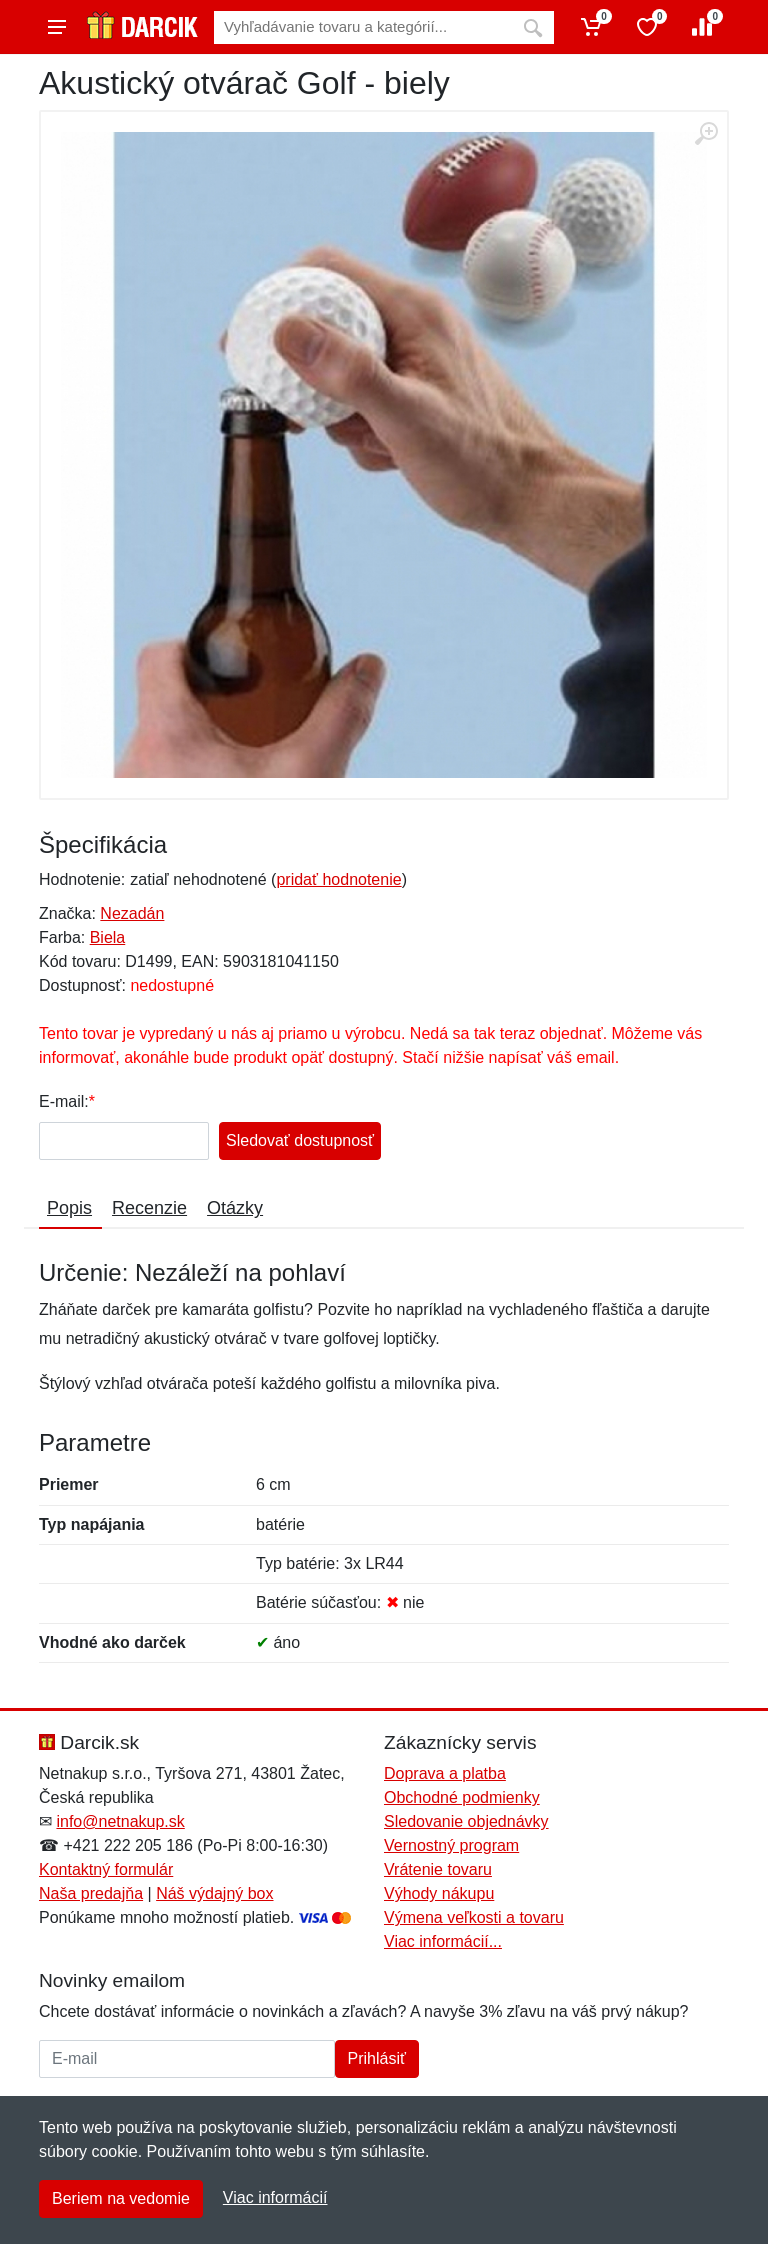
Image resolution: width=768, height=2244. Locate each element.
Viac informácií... (443, 1941)
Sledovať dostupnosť (300, 1140)
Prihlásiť (377, 2058)
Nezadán (132, 913)
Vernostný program (451, 1845)
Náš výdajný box (214, 1893)
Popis (69, 1208)
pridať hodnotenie (338, 879)
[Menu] (57, 27)
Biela (108, 937)
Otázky (235, 1208)
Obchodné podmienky (462, 1797)
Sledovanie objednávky (466, 1821)
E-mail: (64, 1101)
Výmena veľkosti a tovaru (474, 1917)
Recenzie (149, 1208)
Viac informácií (275, 2197)
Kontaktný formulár (106, 1869)
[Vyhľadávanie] (363, 27)
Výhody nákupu (439, 1893)
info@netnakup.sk (120, 1821)
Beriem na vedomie (121, 2198)
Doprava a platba (445, 1773)
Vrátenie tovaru (438, 1869)
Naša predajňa (91, 1893)
